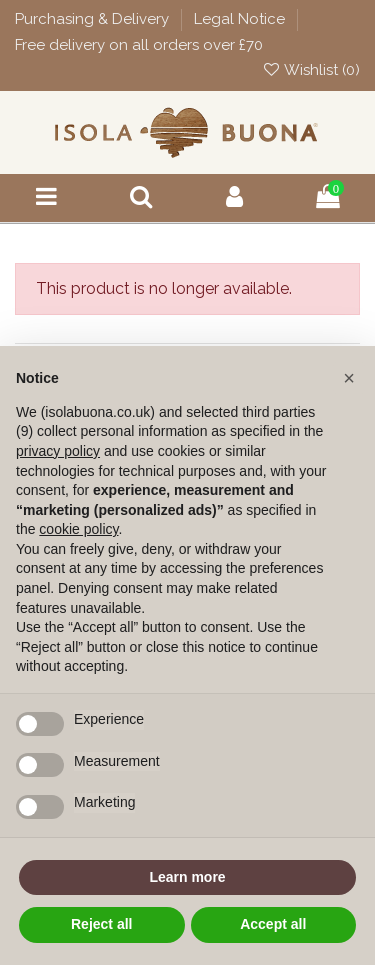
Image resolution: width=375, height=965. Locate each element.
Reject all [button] (101, 924)
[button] (349, 378)
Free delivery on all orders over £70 (139, 45)
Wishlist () (311, 70)
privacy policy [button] (58, 451)
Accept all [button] (273, 924)
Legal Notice (241, 19)
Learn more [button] (187, 877)
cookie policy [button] (78, 529)
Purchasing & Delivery (94, 19)
